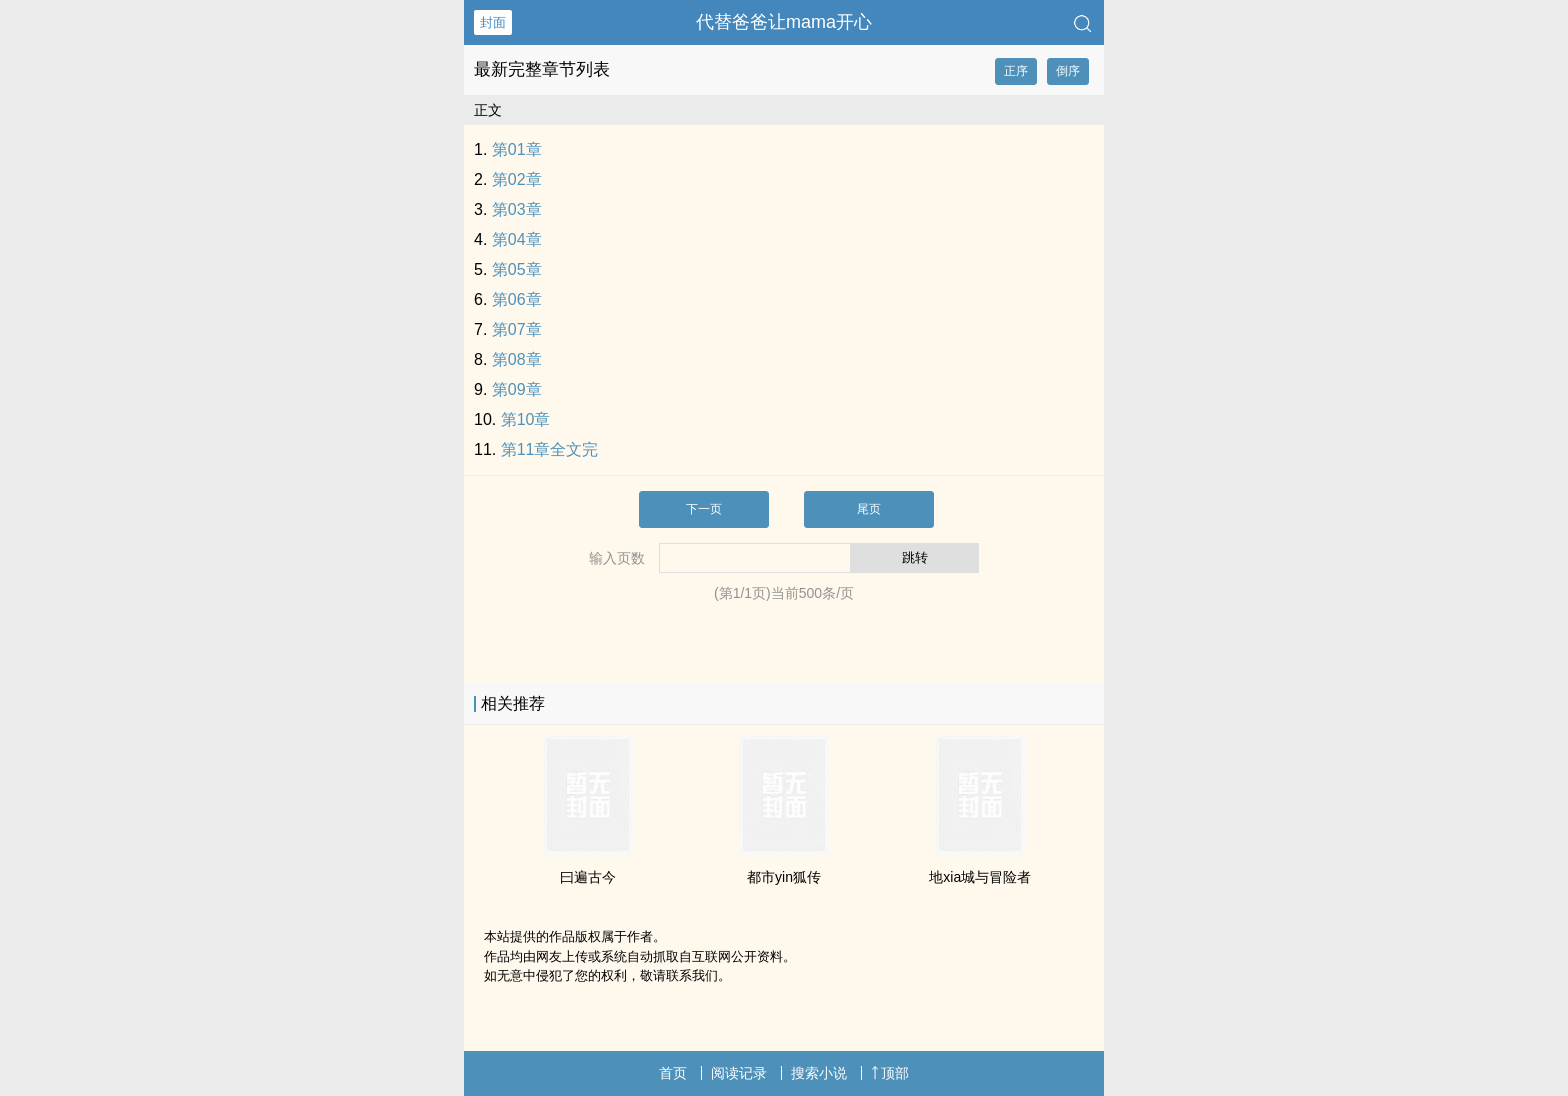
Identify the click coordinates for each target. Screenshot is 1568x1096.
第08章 (517, 359)
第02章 (517, 179)
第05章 (517, 269)
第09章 (517, 389)
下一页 (704, 509)
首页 (673, 1073)
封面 (493, 22)
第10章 (526, 419)
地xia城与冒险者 (980, 877)
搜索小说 (819, 1073)
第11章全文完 (550, 449)
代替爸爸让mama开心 (784, 22)
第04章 (517, 239)
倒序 (1068, 71)
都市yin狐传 (784, 877)
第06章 (517, 299)
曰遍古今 (588, 877)
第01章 (517, 149)
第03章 (517, 209)
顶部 (890, 1073)
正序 (1016, 71)
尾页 (869, 509)
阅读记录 (739, 1073)
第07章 (517, 329)
